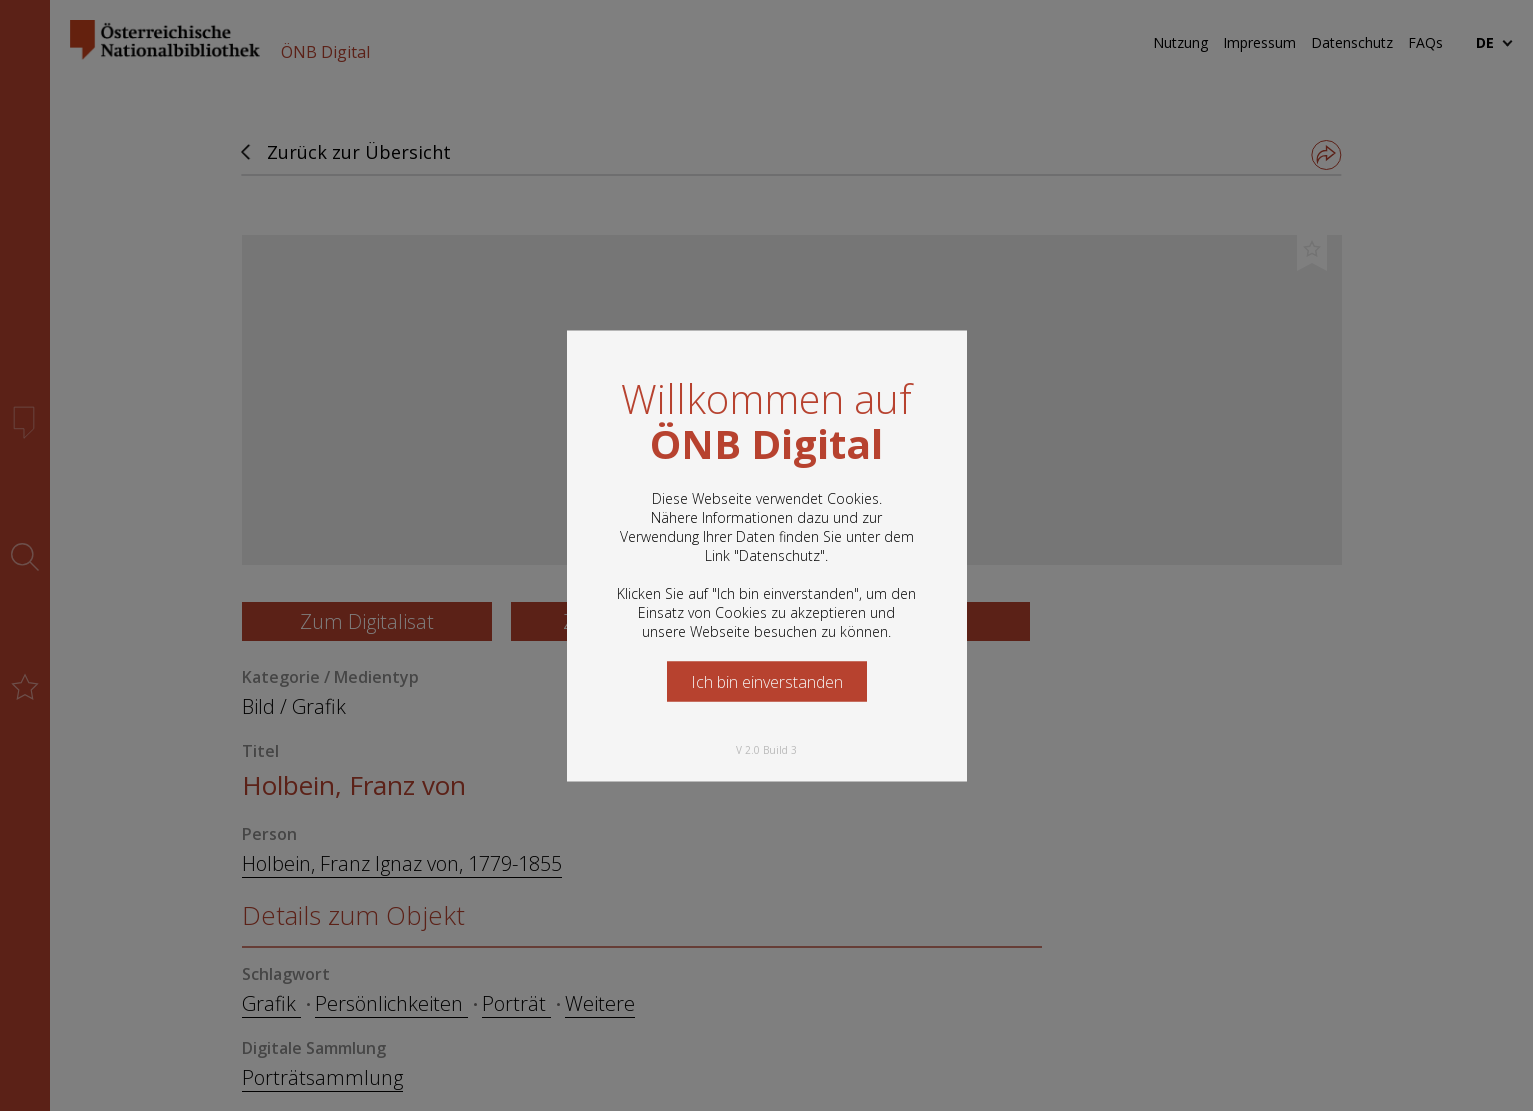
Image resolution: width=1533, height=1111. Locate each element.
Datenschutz (779, 554)
